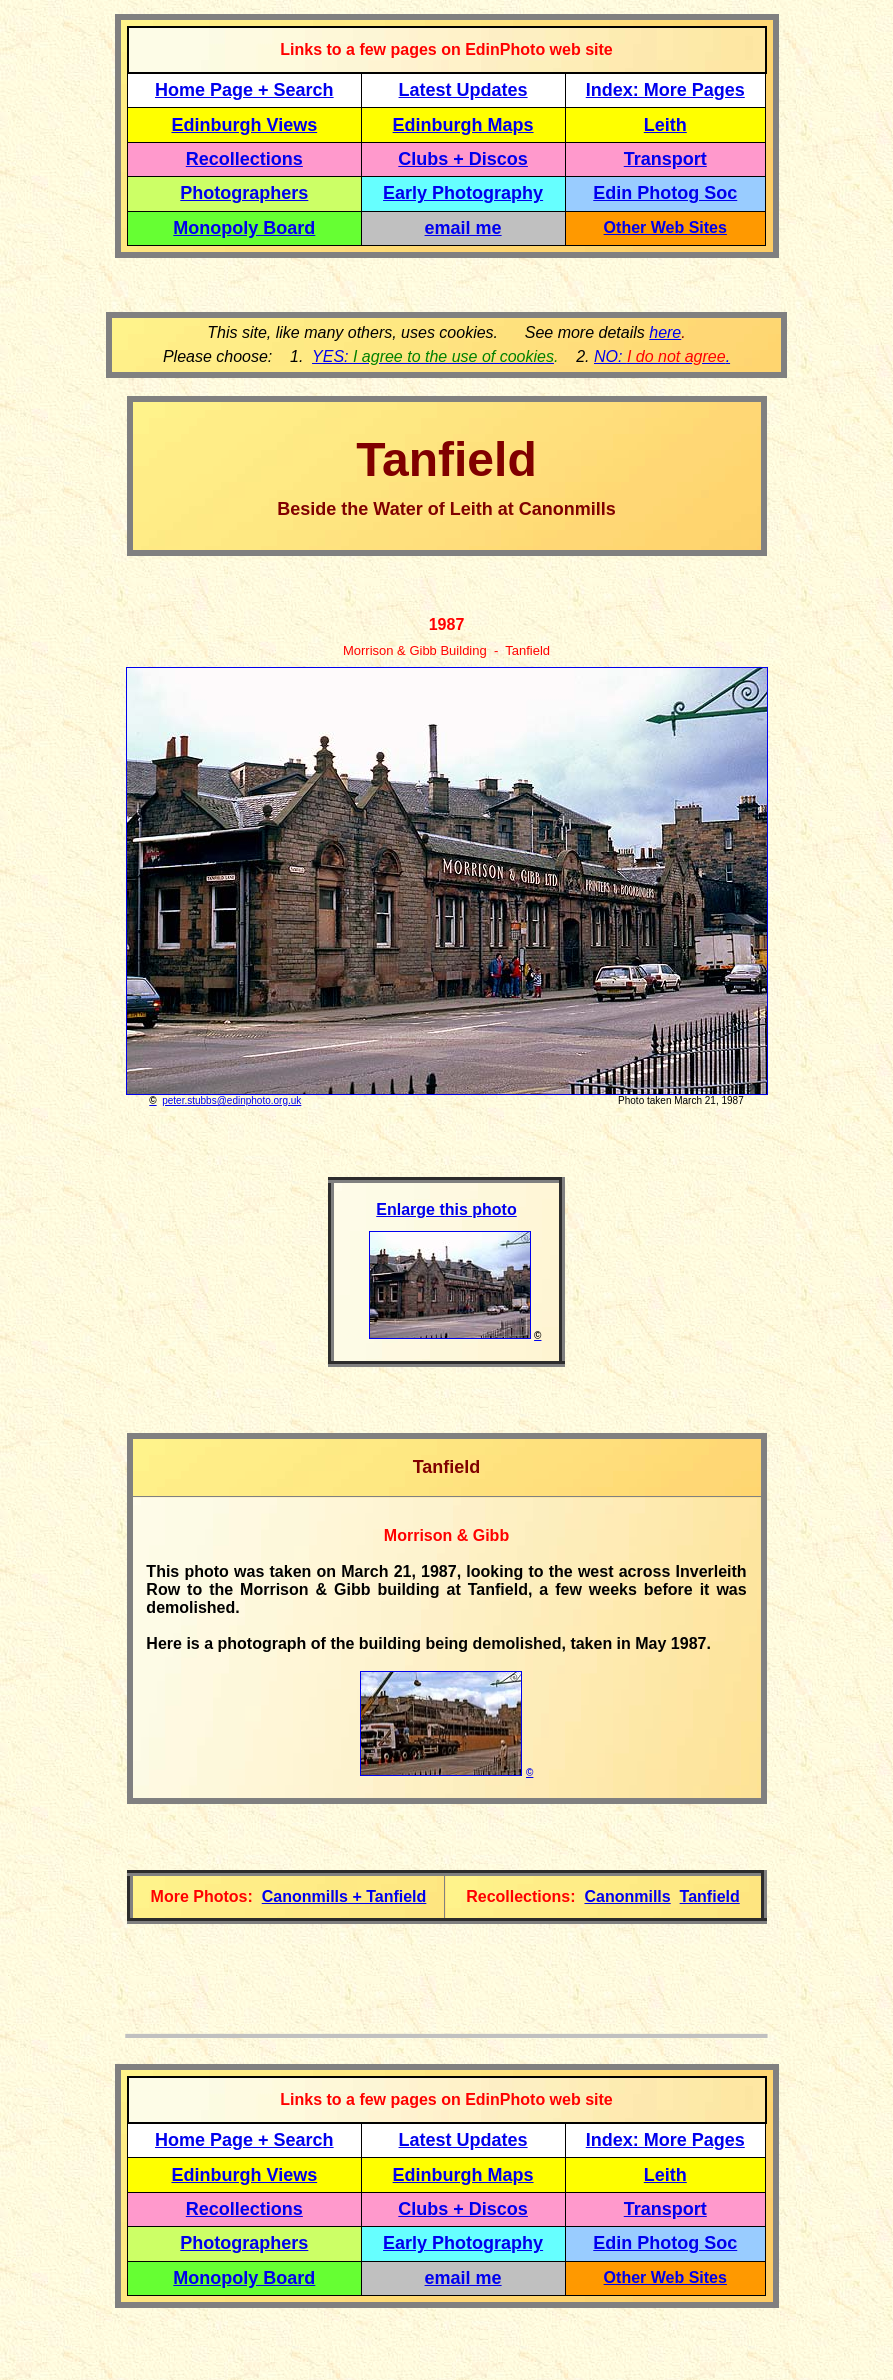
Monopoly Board (244, 228)
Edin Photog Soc (665, 193)
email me (463, 228)
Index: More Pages (665, 90)
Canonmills (627, 1896)
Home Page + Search (244, 90)
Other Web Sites (665, 227)
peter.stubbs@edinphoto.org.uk (231, 1100)
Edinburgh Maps (463, 125)
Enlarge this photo (446, 1209)
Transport (665, 159)
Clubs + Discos (463, 159)
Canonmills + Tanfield (344, 1896)
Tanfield (710, 1896)
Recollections (244, 159)
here (665, 332)
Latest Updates (463, 90)
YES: (433, 356)
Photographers (244, 193)
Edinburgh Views (244, 125)
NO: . (662, 356)
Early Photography (463, 193)
